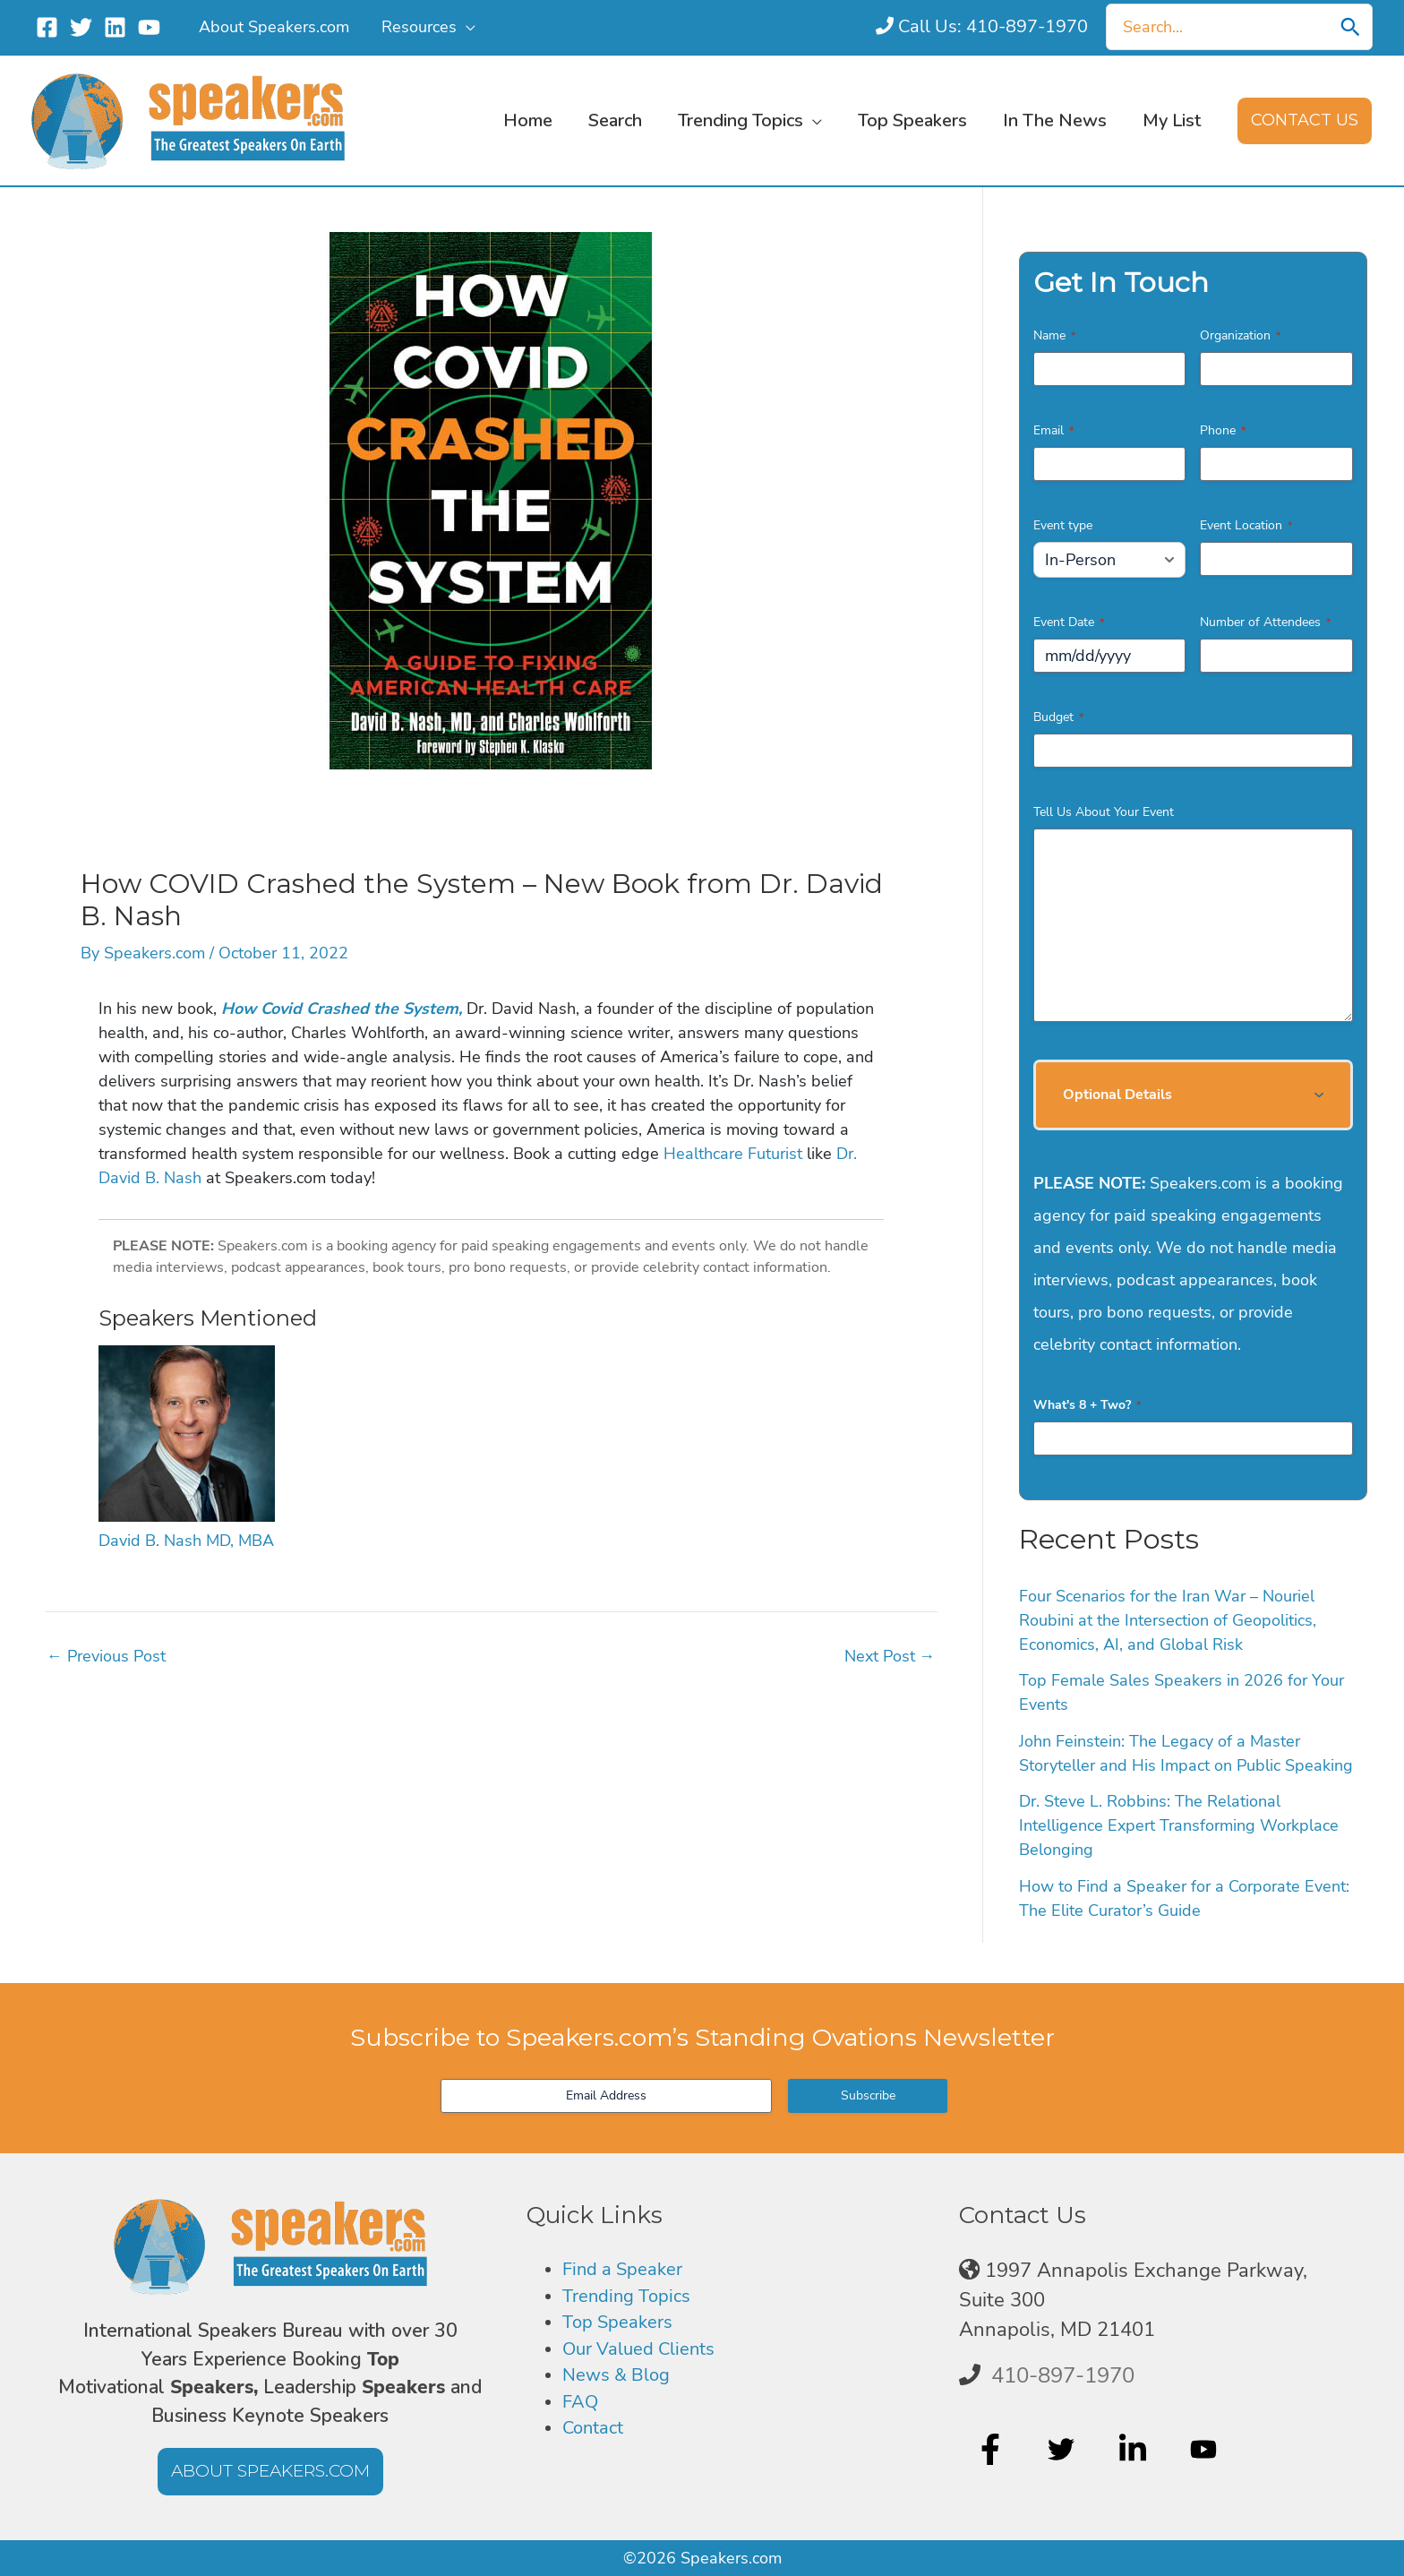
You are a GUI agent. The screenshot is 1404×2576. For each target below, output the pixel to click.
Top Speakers (622, 2328)
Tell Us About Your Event (1103, 811)
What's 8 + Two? (1087, 1404)
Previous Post (106, 1656)
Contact (596, 2445)
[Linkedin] (115, 27)
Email (1053, 430)
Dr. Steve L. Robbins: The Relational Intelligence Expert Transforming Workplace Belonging (1179, 1825)
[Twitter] (81, 27)
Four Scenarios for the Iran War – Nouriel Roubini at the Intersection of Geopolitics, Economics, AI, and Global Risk (1167, 1620)
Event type (1062, 525)
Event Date (1068, 622)
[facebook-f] (992, 2448)
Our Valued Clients (647, 2357)
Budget (1058, 717)
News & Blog (621, 2387)
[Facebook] (47, 27)
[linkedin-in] (1135, 2448)
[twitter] (1063, 2448)
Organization (1240, 335)
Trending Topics (632, 2300)
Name (1054, 335)
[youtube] (1205, 2448)
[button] (466, 27)
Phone (1223, 430)
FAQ (582, 2415)
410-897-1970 (1062, 2375)
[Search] (1350, 26)
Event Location (1246, 525)
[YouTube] (149, 27)
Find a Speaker (629, 2270)
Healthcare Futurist (732, 1153)
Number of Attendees (1265, 622)
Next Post (890, 1656)
